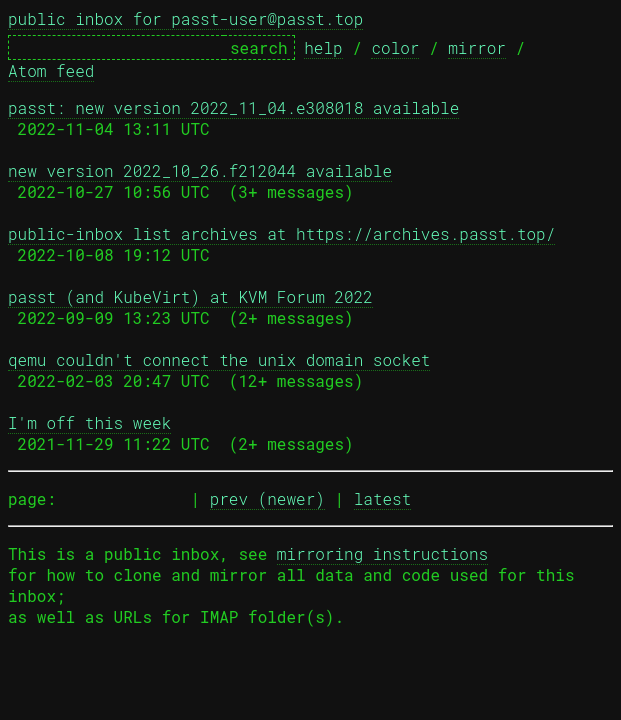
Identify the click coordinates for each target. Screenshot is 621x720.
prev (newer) (267, 498)
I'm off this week (89, 422)
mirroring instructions (382, 553)
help (323, 47)
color (395, 47)
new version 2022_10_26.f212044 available (200, 170)
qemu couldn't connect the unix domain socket (219, 359)
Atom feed (51, 70)
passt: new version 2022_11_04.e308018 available (233, 107)
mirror (477, 47)
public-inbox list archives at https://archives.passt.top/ (281, 233)
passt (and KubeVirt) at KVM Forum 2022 (190, 296)
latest (383, 498)
